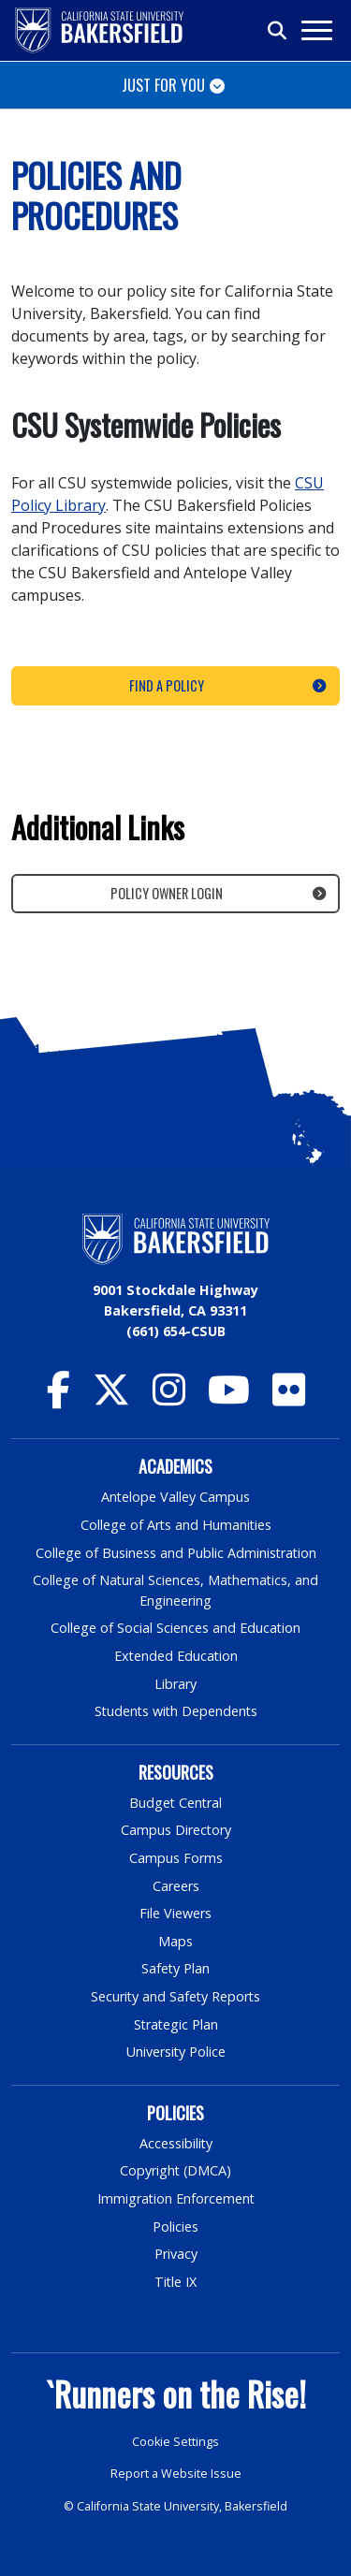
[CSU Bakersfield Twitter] (111, 1398)
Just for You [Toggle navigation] (163, 85)
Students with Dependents (176, 1711)
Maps (175, 1941)
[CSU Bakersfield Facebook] (58, 1398)
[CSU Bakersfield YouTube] (229, 1398)
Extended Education (176, 1656)
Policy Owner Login (166, 893)
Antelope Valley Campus (176, 1497)
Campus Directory (175, 1830)
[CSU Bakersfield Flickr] (288, 1398)
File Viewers (175, 1913)
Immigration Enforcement (176, 2198)
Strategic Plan (176, 2024)
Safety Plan (176, 1968)
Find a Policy (166, 685)
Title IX (175, 2282)
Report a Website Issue (175, 2473)
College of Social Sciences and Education (176, 1628)
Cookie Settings (175, 2442)
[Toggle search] (278, 31)
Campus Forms (176, 1858)
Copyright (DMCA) (175, 2170)
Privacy (175, 2254)
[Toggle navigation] (316, 30)
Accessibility (175, 2143)
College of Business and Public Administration (176, 1553)
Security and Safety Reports (176, 1996)
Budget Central (175, 1803)
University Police (175, 2051)
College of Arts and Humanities (176, 1525)
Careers (176, 1886)
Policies (175, 2226)
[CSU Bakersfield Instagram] (169, 1398)
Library (175, 1684)
